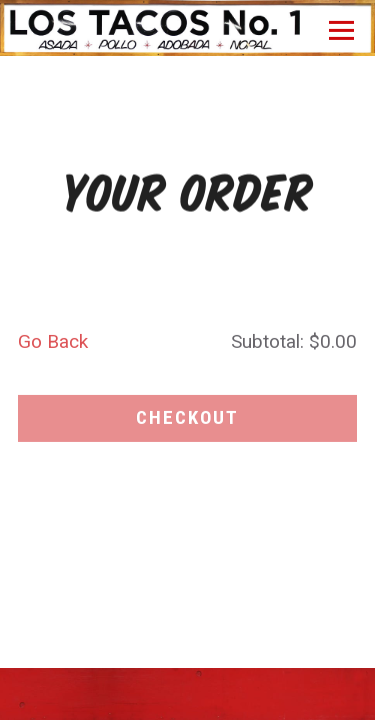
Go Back (53, 344)
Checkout (187, 420)
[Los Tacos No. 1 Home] (187, 19)
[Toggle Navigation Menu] (341, 30)
